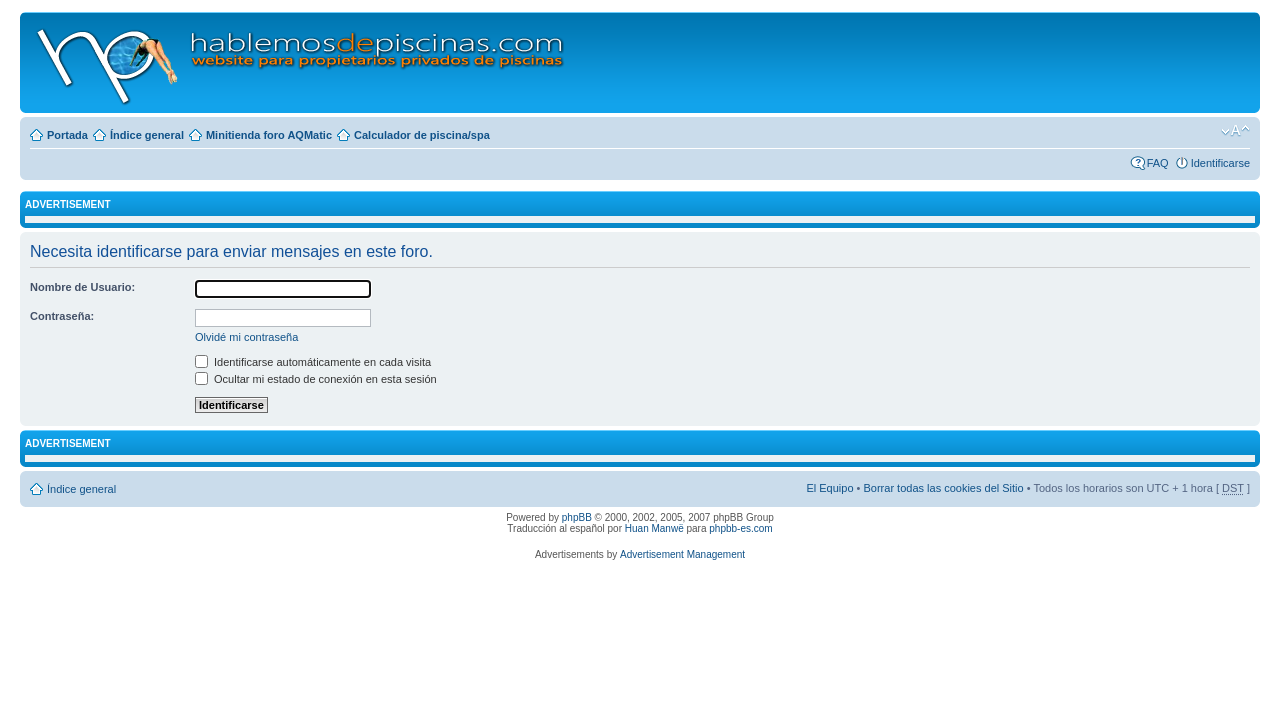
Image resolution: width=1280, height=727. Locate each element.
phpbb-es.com (740, 528)
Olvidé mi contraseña (246, 337)
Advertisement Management (682, 554)
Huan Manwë (654, 528)
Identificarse (1220, 163)
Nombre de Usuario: (82, 287)
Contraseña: (62, 316)
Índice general (147, 135)
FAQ (1158, 163)
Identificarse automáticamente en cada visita (313, 362)
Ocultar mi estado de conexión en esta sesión (316, 379)
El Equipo (829, 488)
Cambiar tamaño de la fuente (1235, 131)
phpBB (577, 517)
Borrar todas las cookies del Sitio (943, 488)
